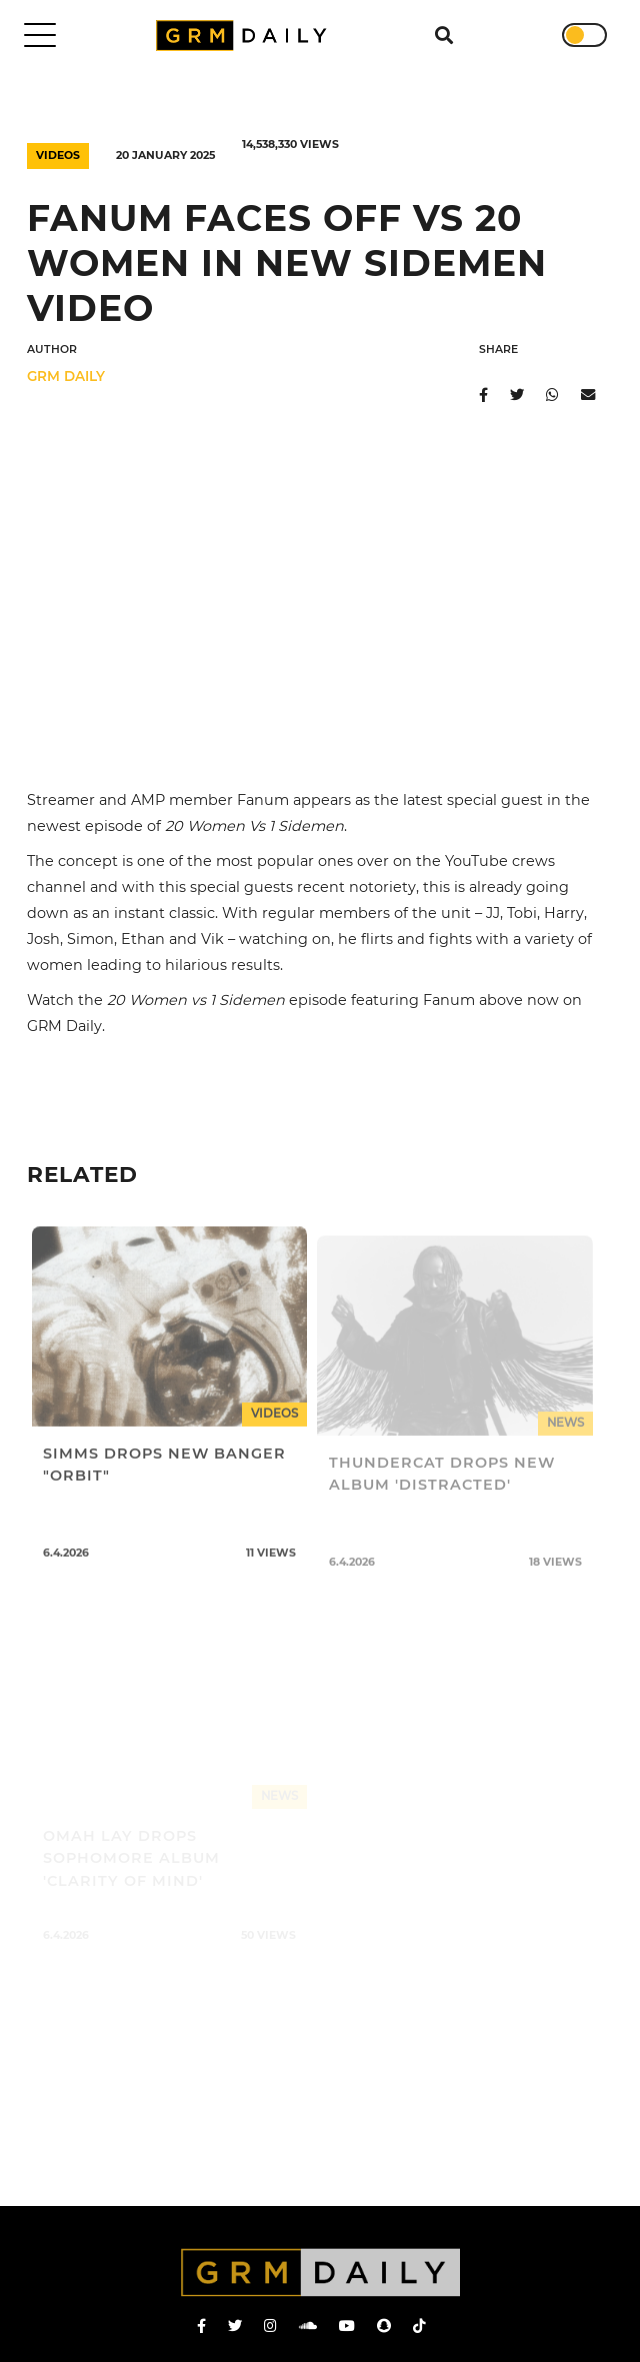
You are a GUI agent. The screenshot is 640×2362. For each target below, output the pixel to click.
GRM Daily (246, 35)
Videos (58, 155)
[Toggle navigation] (40, 35)
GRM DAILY (66, 376)
